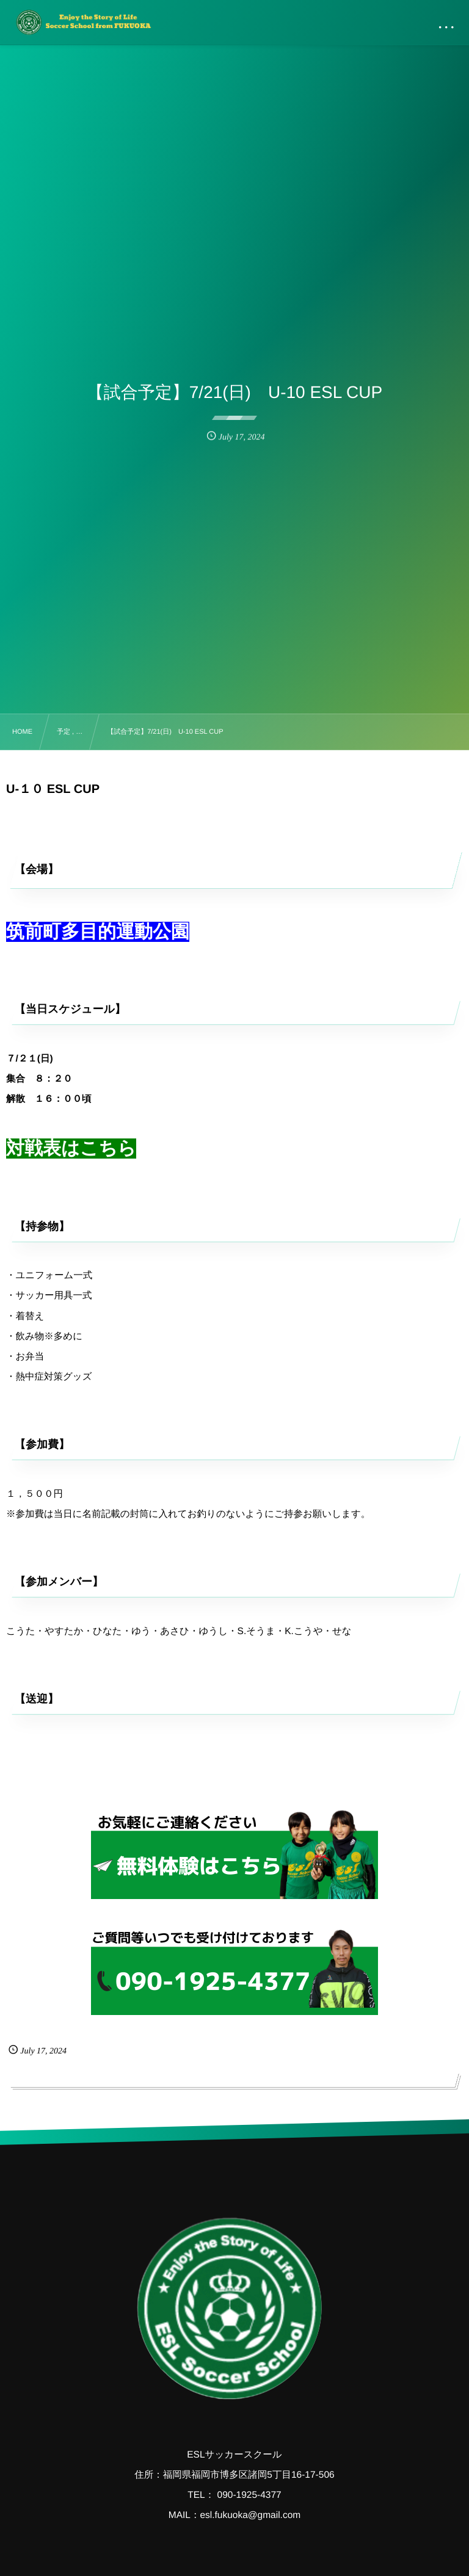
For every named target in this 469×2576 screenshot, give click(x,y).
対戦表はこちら (71, 1148)
